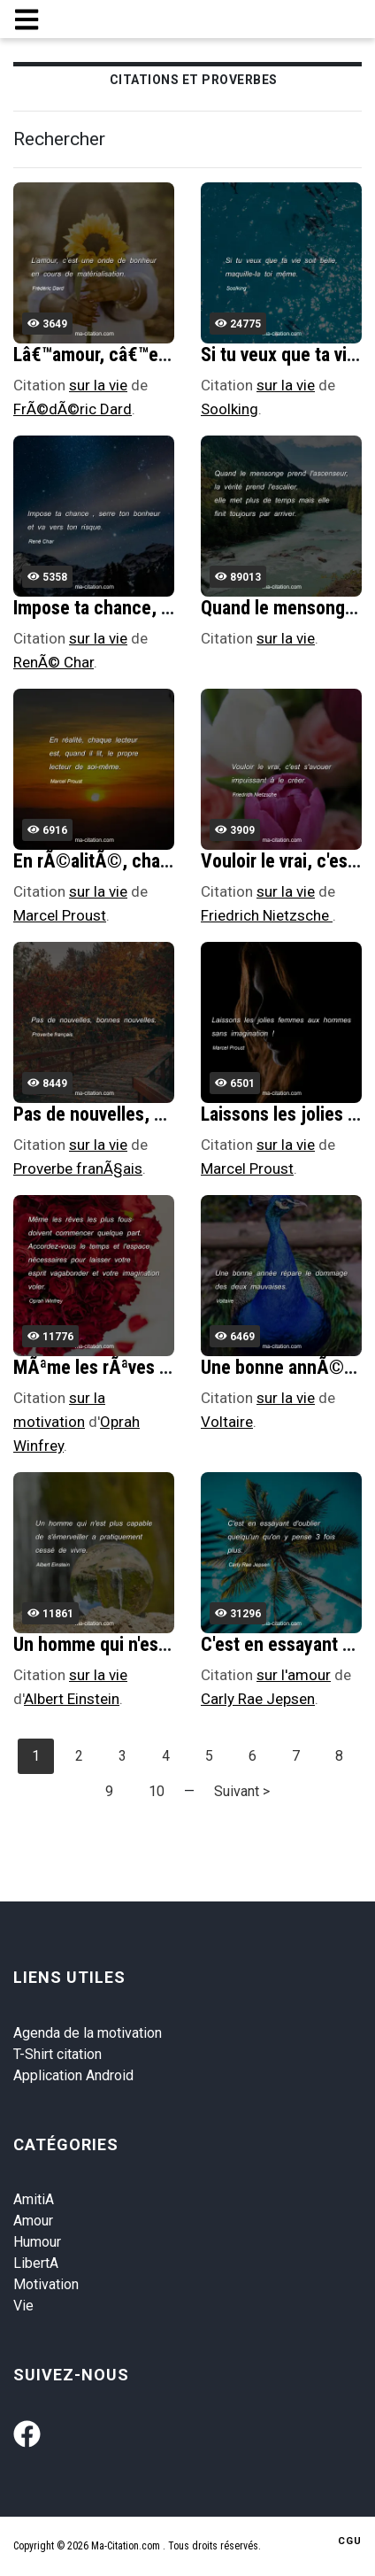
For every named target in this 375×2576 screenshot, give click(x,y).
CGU (350, 2541)
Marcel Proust (59, 915)
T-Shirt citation (57, 2054)
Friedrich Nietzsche (267, 915)
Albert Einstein (71, 1699)
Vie (23, 2305)
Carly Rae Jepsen (258, 1699)
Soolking (229, 409)
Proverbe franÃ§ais (77, 1168)
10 (157, 1791)
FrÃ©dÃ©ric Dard (72, 409)
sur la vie (98, 385)
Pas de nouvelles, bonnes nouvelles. (154, 1114)
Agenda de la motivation (87, 2033)
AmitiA (33, 2199)
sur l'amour (293, 1675)
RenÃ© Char (53, 662)
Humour (37, 2241)
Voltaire (227, 1422)
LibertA (35, 2263)
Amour (33, 2220)
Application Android (73, 2075)
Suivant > (242, 1791)
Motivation (46, 2284)
